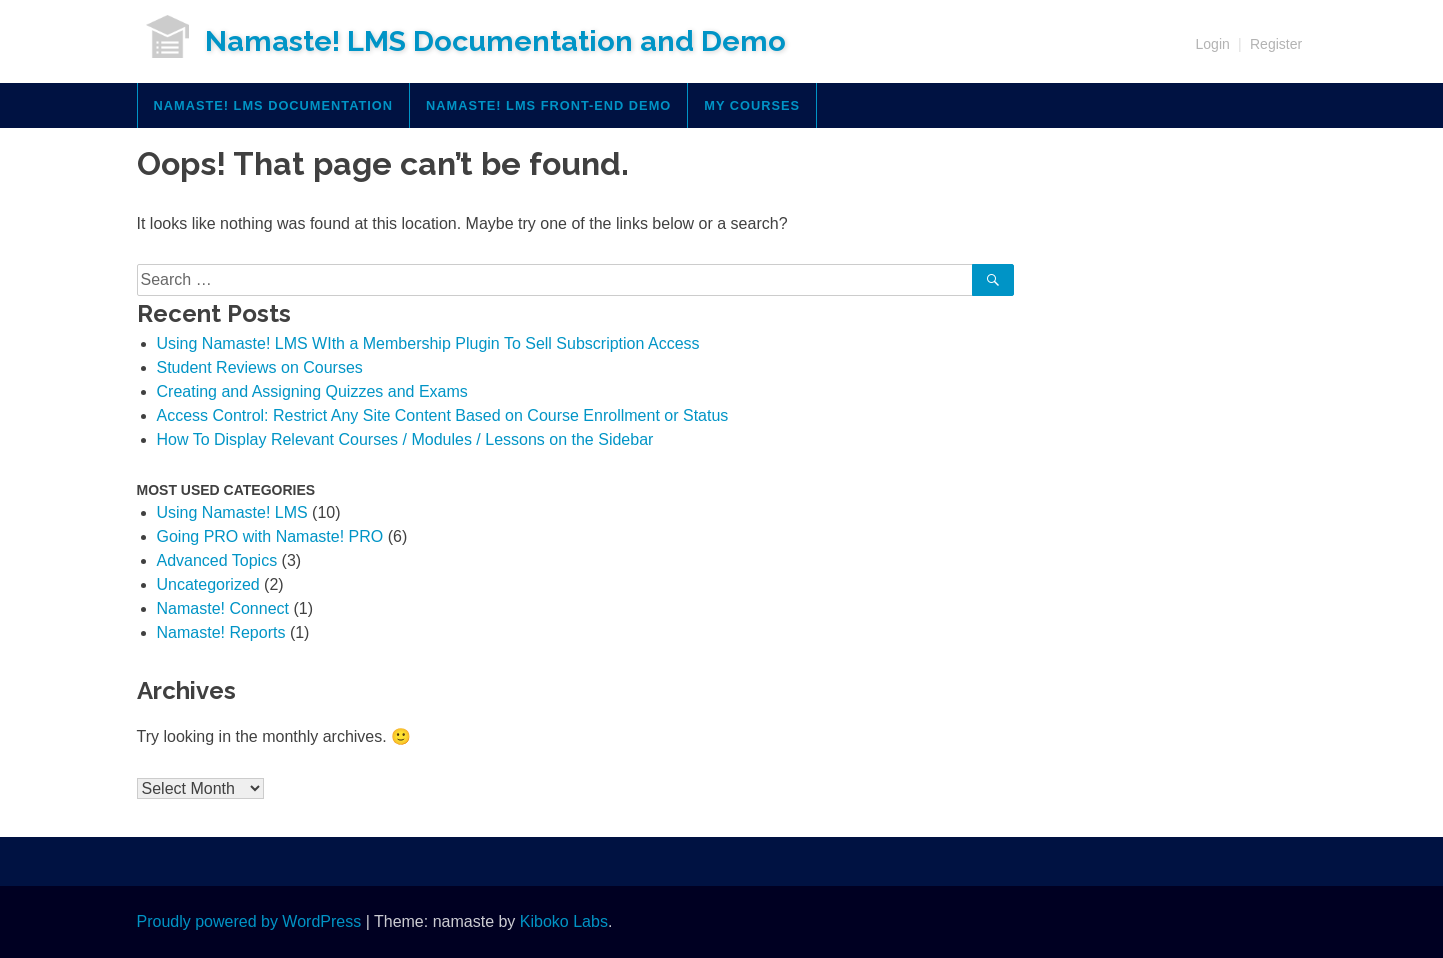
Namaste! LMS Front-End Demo (548, 105)
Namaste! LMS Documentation (274, 105)
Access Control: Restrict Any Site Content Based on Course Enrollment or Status (443, 415)
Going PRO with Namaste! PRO (270, 536)
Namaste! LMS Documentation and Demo (495, 41)
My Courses (752, 105)
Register (1276, 44)
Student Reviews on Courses (260, 367)
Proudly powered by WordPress (249, 921)
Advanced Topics (217, 560)
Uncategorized (208, 584)
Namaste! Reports (221, 632)
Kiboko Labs (564, 921)
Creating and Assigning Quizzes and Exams (312, 391)
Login (1213, 44)
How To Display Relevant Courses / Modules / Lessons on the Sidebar (405, 439)
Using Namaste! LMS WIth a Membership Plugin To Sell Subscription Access (428, 343)
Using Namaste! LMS (232, 512)
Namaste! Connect (223, 608)
